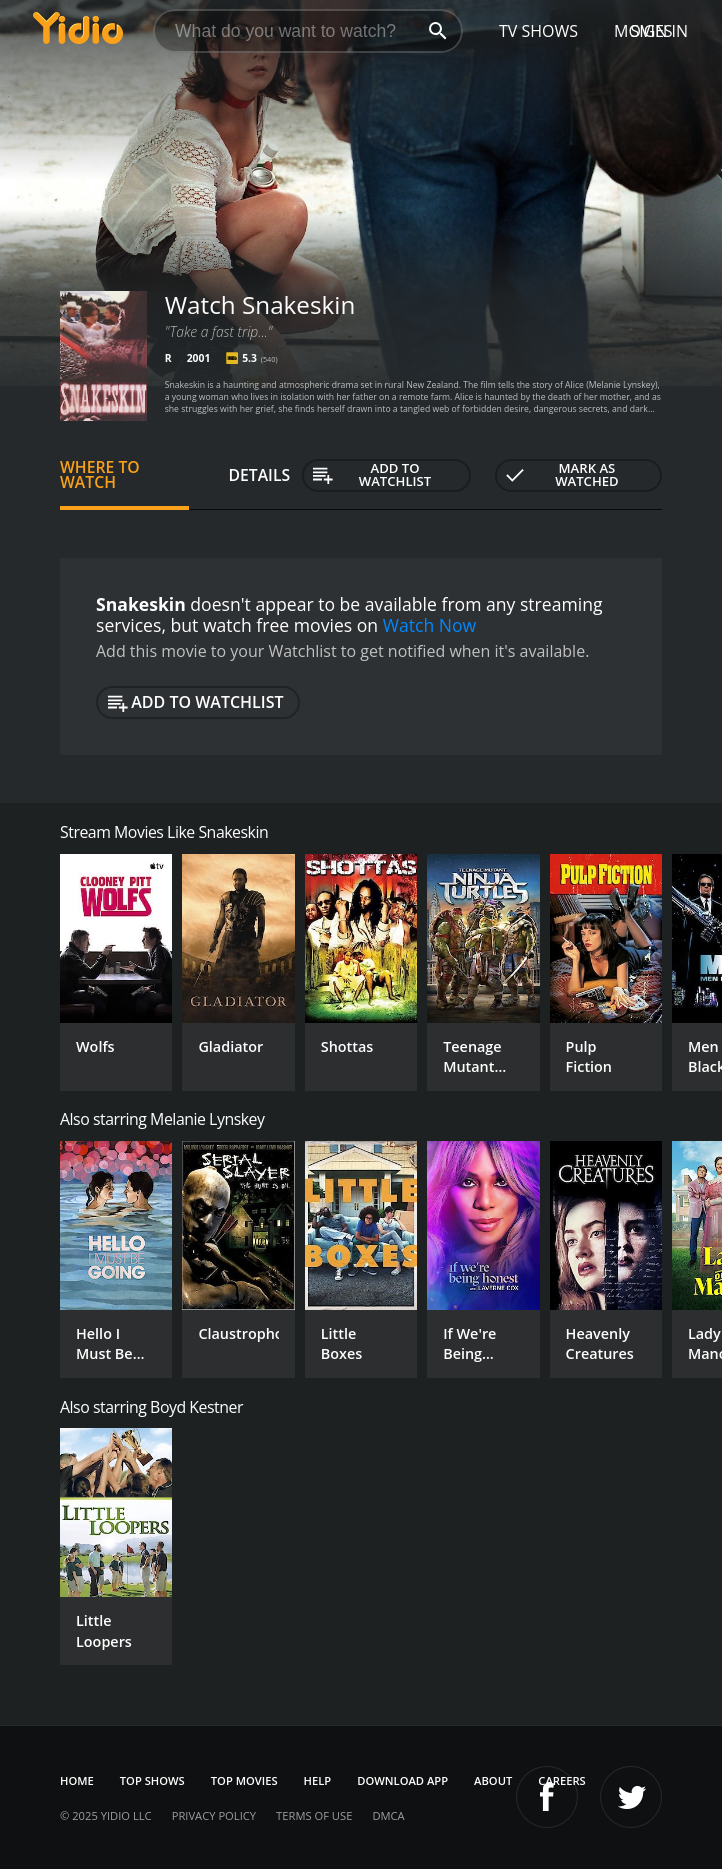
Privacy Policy (214, 1815)
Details (260, 475)
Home (77, 1780)
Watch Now (430, 625)
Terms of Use (314, 1815)
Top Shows (152, 1780)
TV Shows (538, 31)
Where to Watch (100, 475)
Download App (402, 1780)
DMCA (388, 1815)
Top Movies (244, 1780)
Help (318, 1780)
